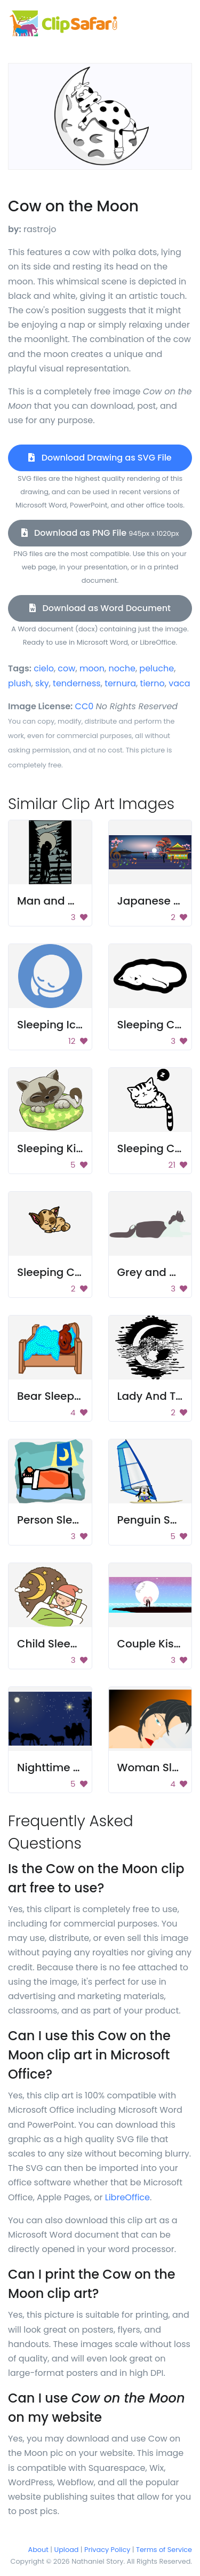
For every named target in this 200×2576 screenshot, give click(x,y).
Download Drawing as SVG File (99, 457)
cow (66, 668)
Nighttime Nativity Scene (83, 1767)
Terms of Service (164, 2549)
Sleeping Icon (53, 1024)
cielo (44, 668)
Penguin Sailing (158, 1519)
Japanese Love (157, 900)
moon (92, 668)
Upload (66, 2549)
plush (19, 683)
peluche (156, 668)
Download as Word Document (100, 608)
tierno (152, 683)
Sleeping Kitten (57, 1148)
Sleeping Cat (151, 1024)
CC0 (84, 706)
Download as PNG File (100, 533)
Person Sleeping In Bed (78, 1519)
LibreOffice (127, 2197)
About (38, 2549)
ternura (120, 683)
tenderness (77, 683)
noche (122, 668)
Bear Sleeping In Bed (72, 1396)
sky (42, 683)
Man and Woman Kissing (84, 900)
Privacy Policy (107, 2549)
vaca (179, 683)
